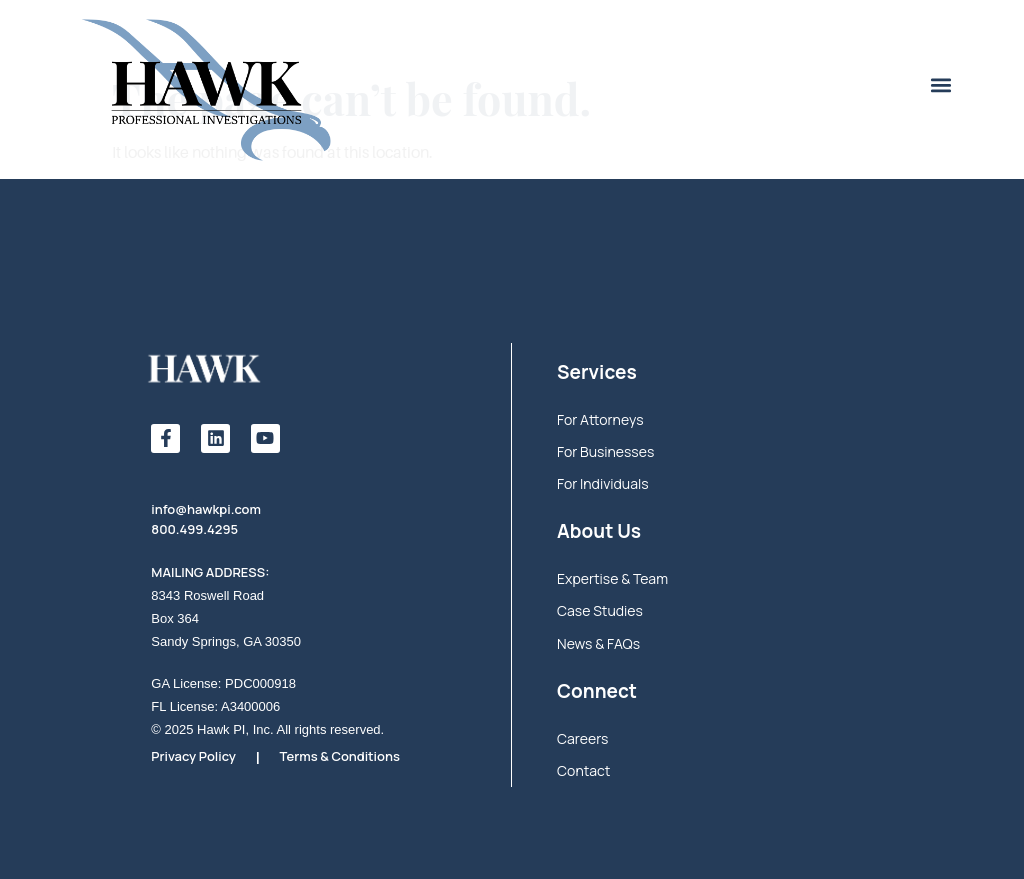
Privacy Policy (193, 756)
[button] (941, 85)
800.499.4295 (194, 529)
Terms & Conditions (340, 756)
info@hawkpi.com (206, 509)
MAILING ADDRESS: (210, 572)
